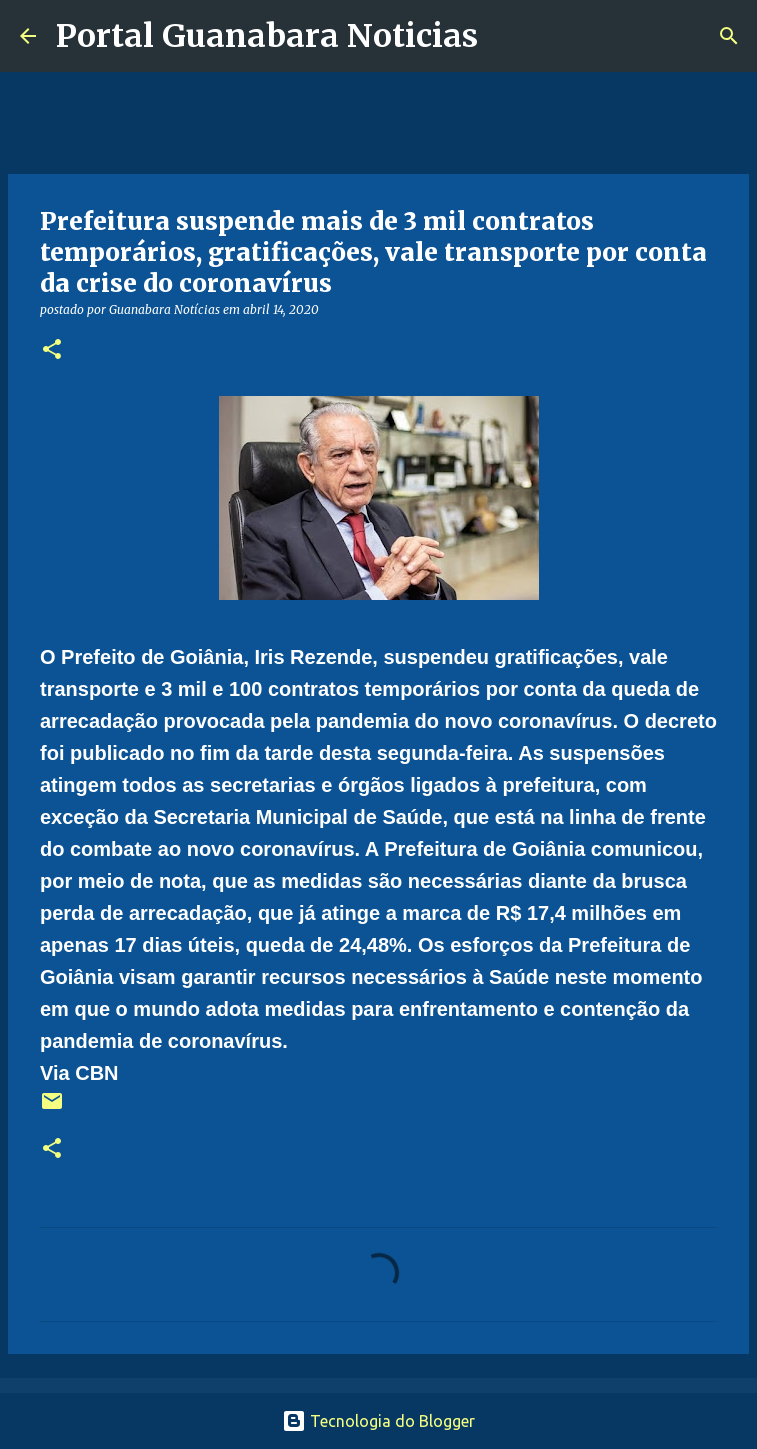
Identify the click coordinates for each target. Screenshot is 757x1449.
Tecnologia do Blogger (378, 1421)
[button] (52, 350)
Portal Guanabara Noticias (267, 36)
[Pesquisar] (506, 36)
